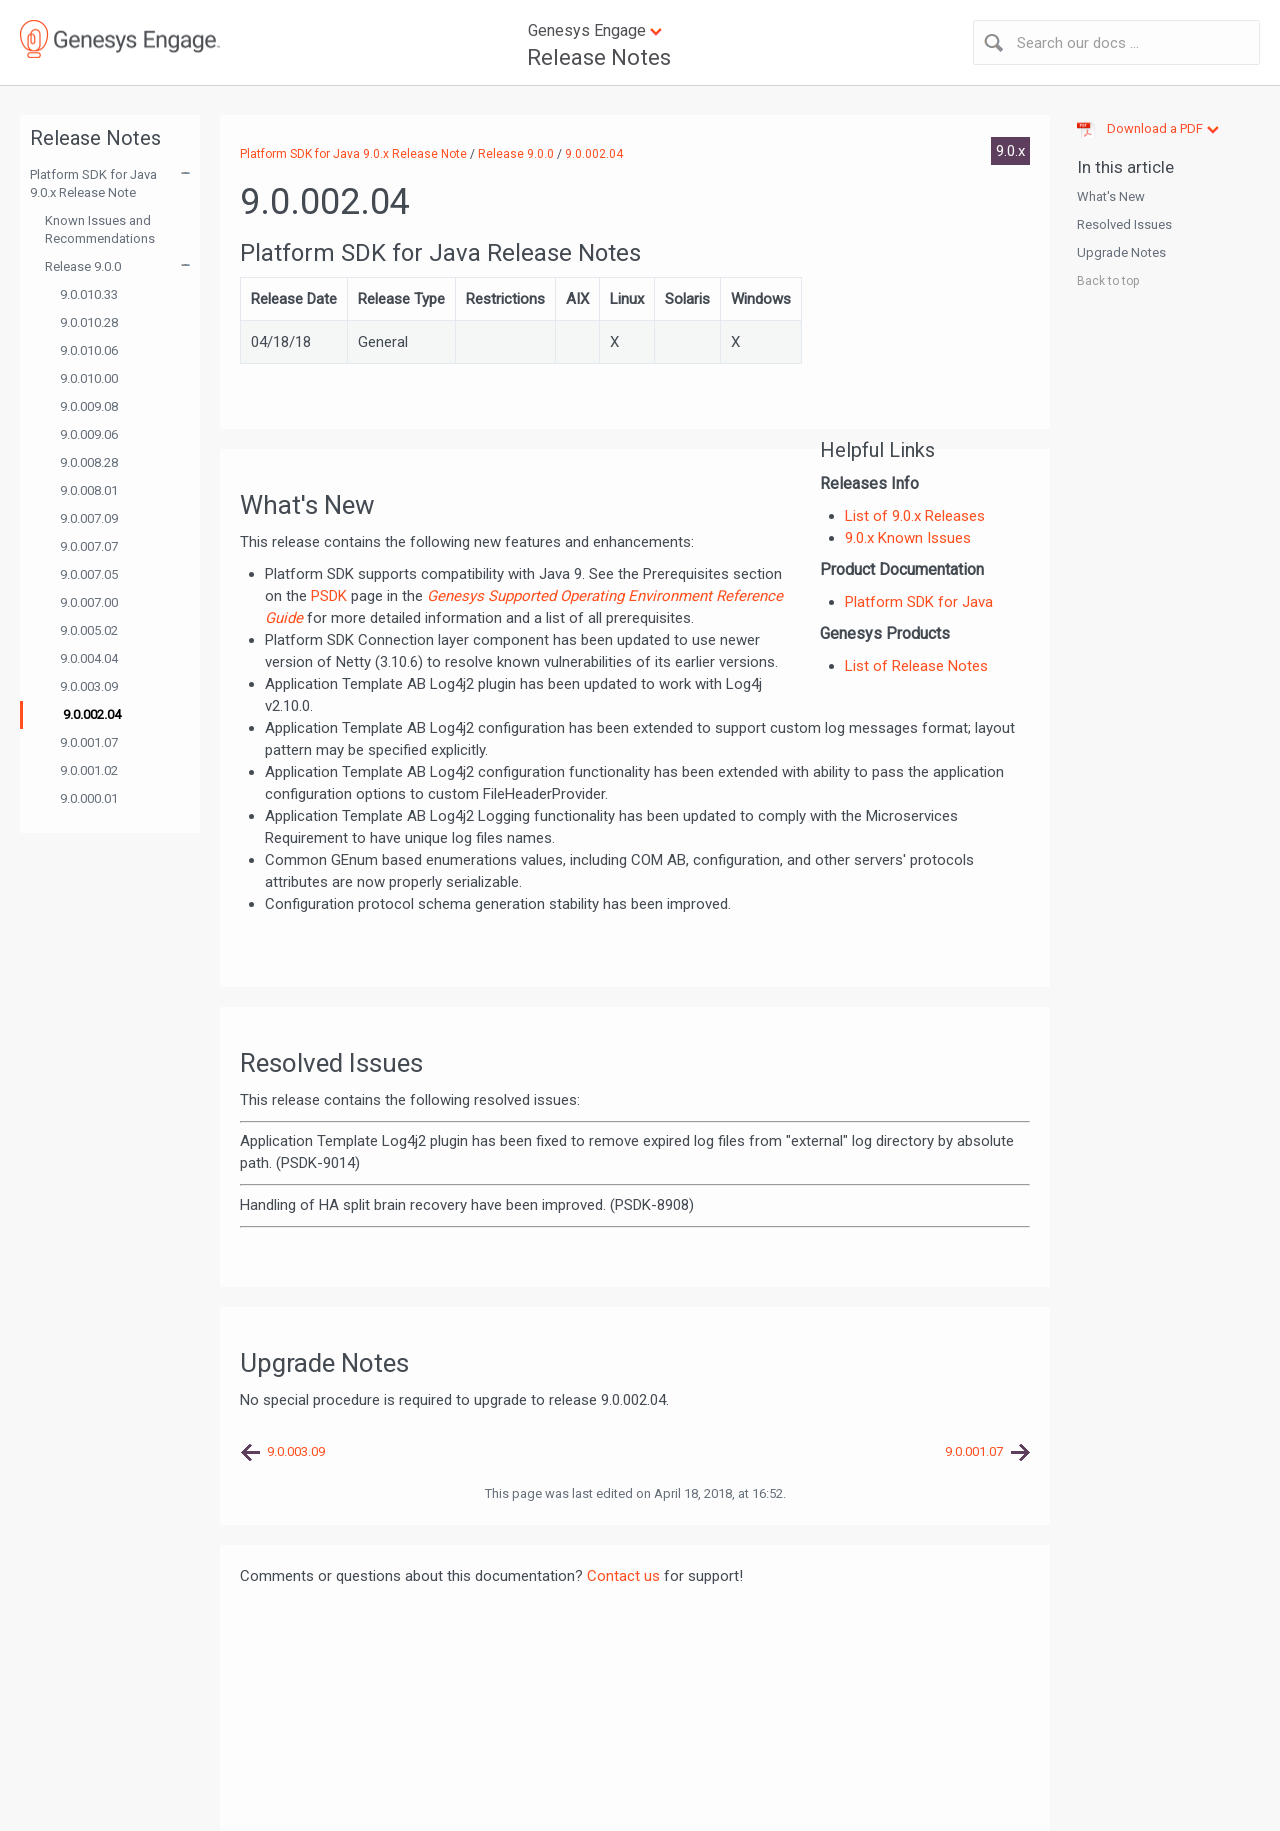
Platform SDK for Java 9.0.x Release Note (93, 183)
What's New (1111, 196)
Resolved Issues (1124, 224)
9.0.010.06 (89, 350)
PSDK (329, 596)
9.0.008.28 (89, 462)
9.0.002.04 (92, 714)
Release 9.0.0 (83, 266)
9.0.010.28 (89, 322)
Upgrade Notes (1121, 252)
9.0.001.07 (89, 742)
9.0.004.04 (89, 658)
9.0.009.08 (89, 406)
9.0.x (1010, 151)
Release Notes (599, 57)
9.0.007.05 (89, 574)
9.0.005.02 (89, 630)
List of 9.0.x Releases (915, 516)
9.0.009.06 (89, 434)
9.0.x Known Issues (908, 538)
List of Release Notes (916, 666)
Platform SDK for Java (919, 602)
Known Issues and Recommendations (100, 229)
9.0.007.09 (89, 518)
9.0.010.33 (89, 294)
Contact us (623, 1576)
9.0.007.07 (89, 546)
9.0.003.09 (89, 686)
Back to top (1108, 281)
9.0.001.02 (89, 770)
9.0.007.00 (89, 602)
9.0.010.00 (89, 378)
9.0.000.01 (89, 798)
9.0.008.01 (89, 490)
